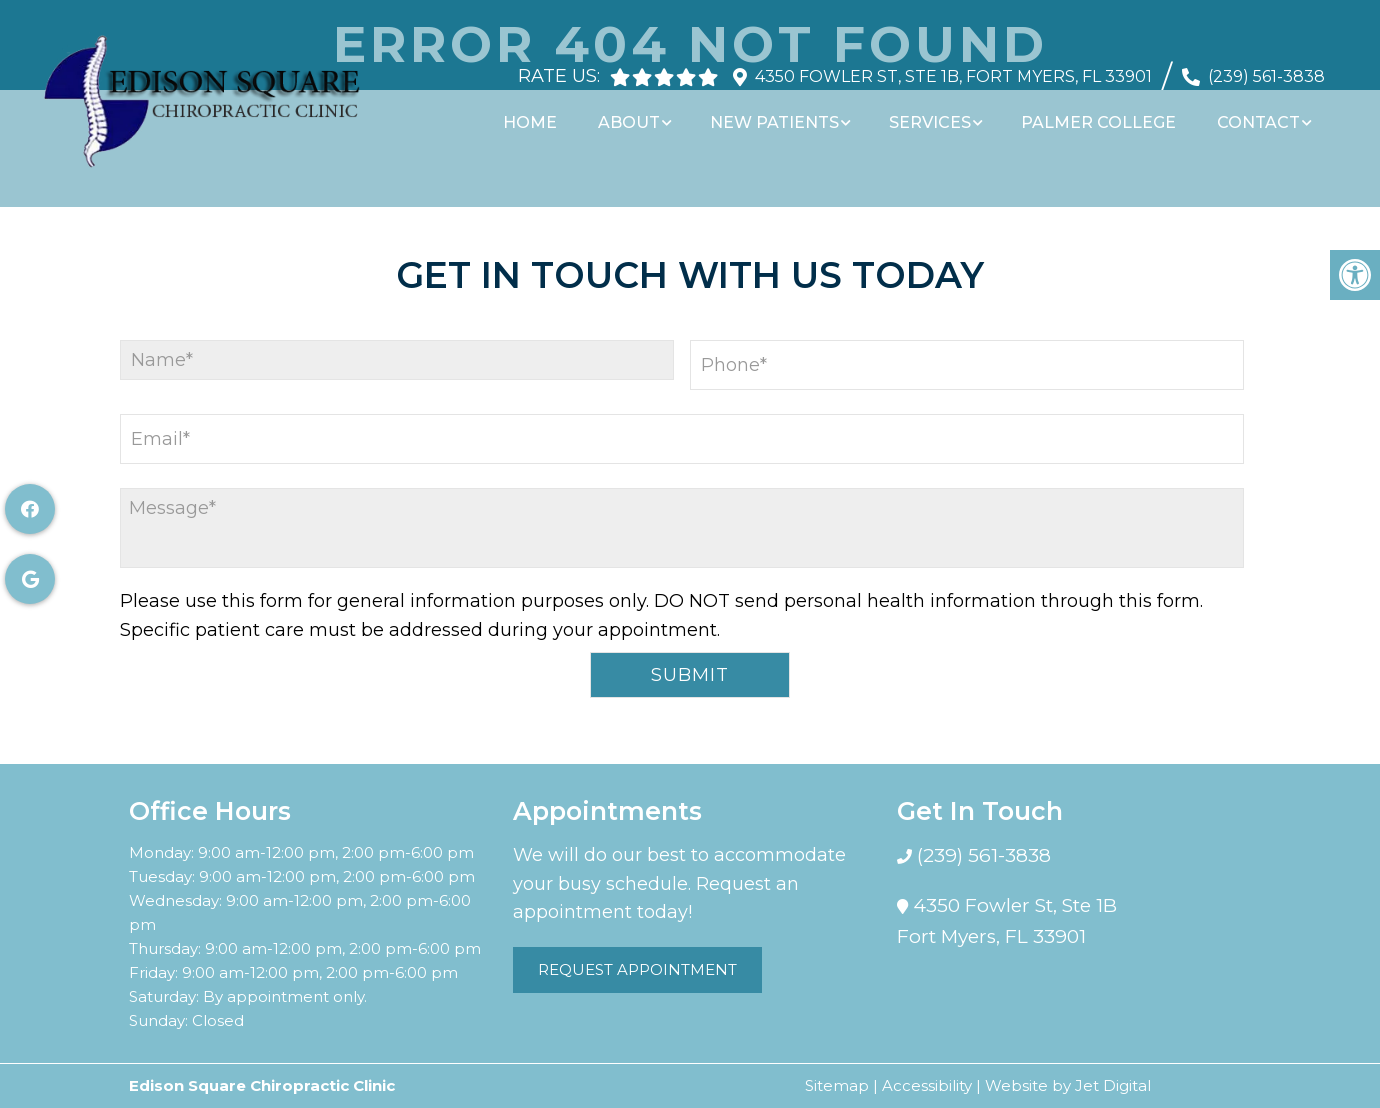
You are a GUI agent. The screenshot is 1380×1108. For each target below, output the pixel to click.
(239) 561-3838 (1266, 66)
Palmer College (1104, 112)
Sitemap (837, 1085)
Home (547, 112)
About (643, 112)
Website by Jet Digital (1068, 1085)
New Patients (785, 112)
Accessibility (927, 1085)
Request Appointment (637, 969)
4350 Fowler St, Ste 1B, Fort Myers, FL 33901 (953, 66)
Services (939, 112)
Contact (1261, 112)
